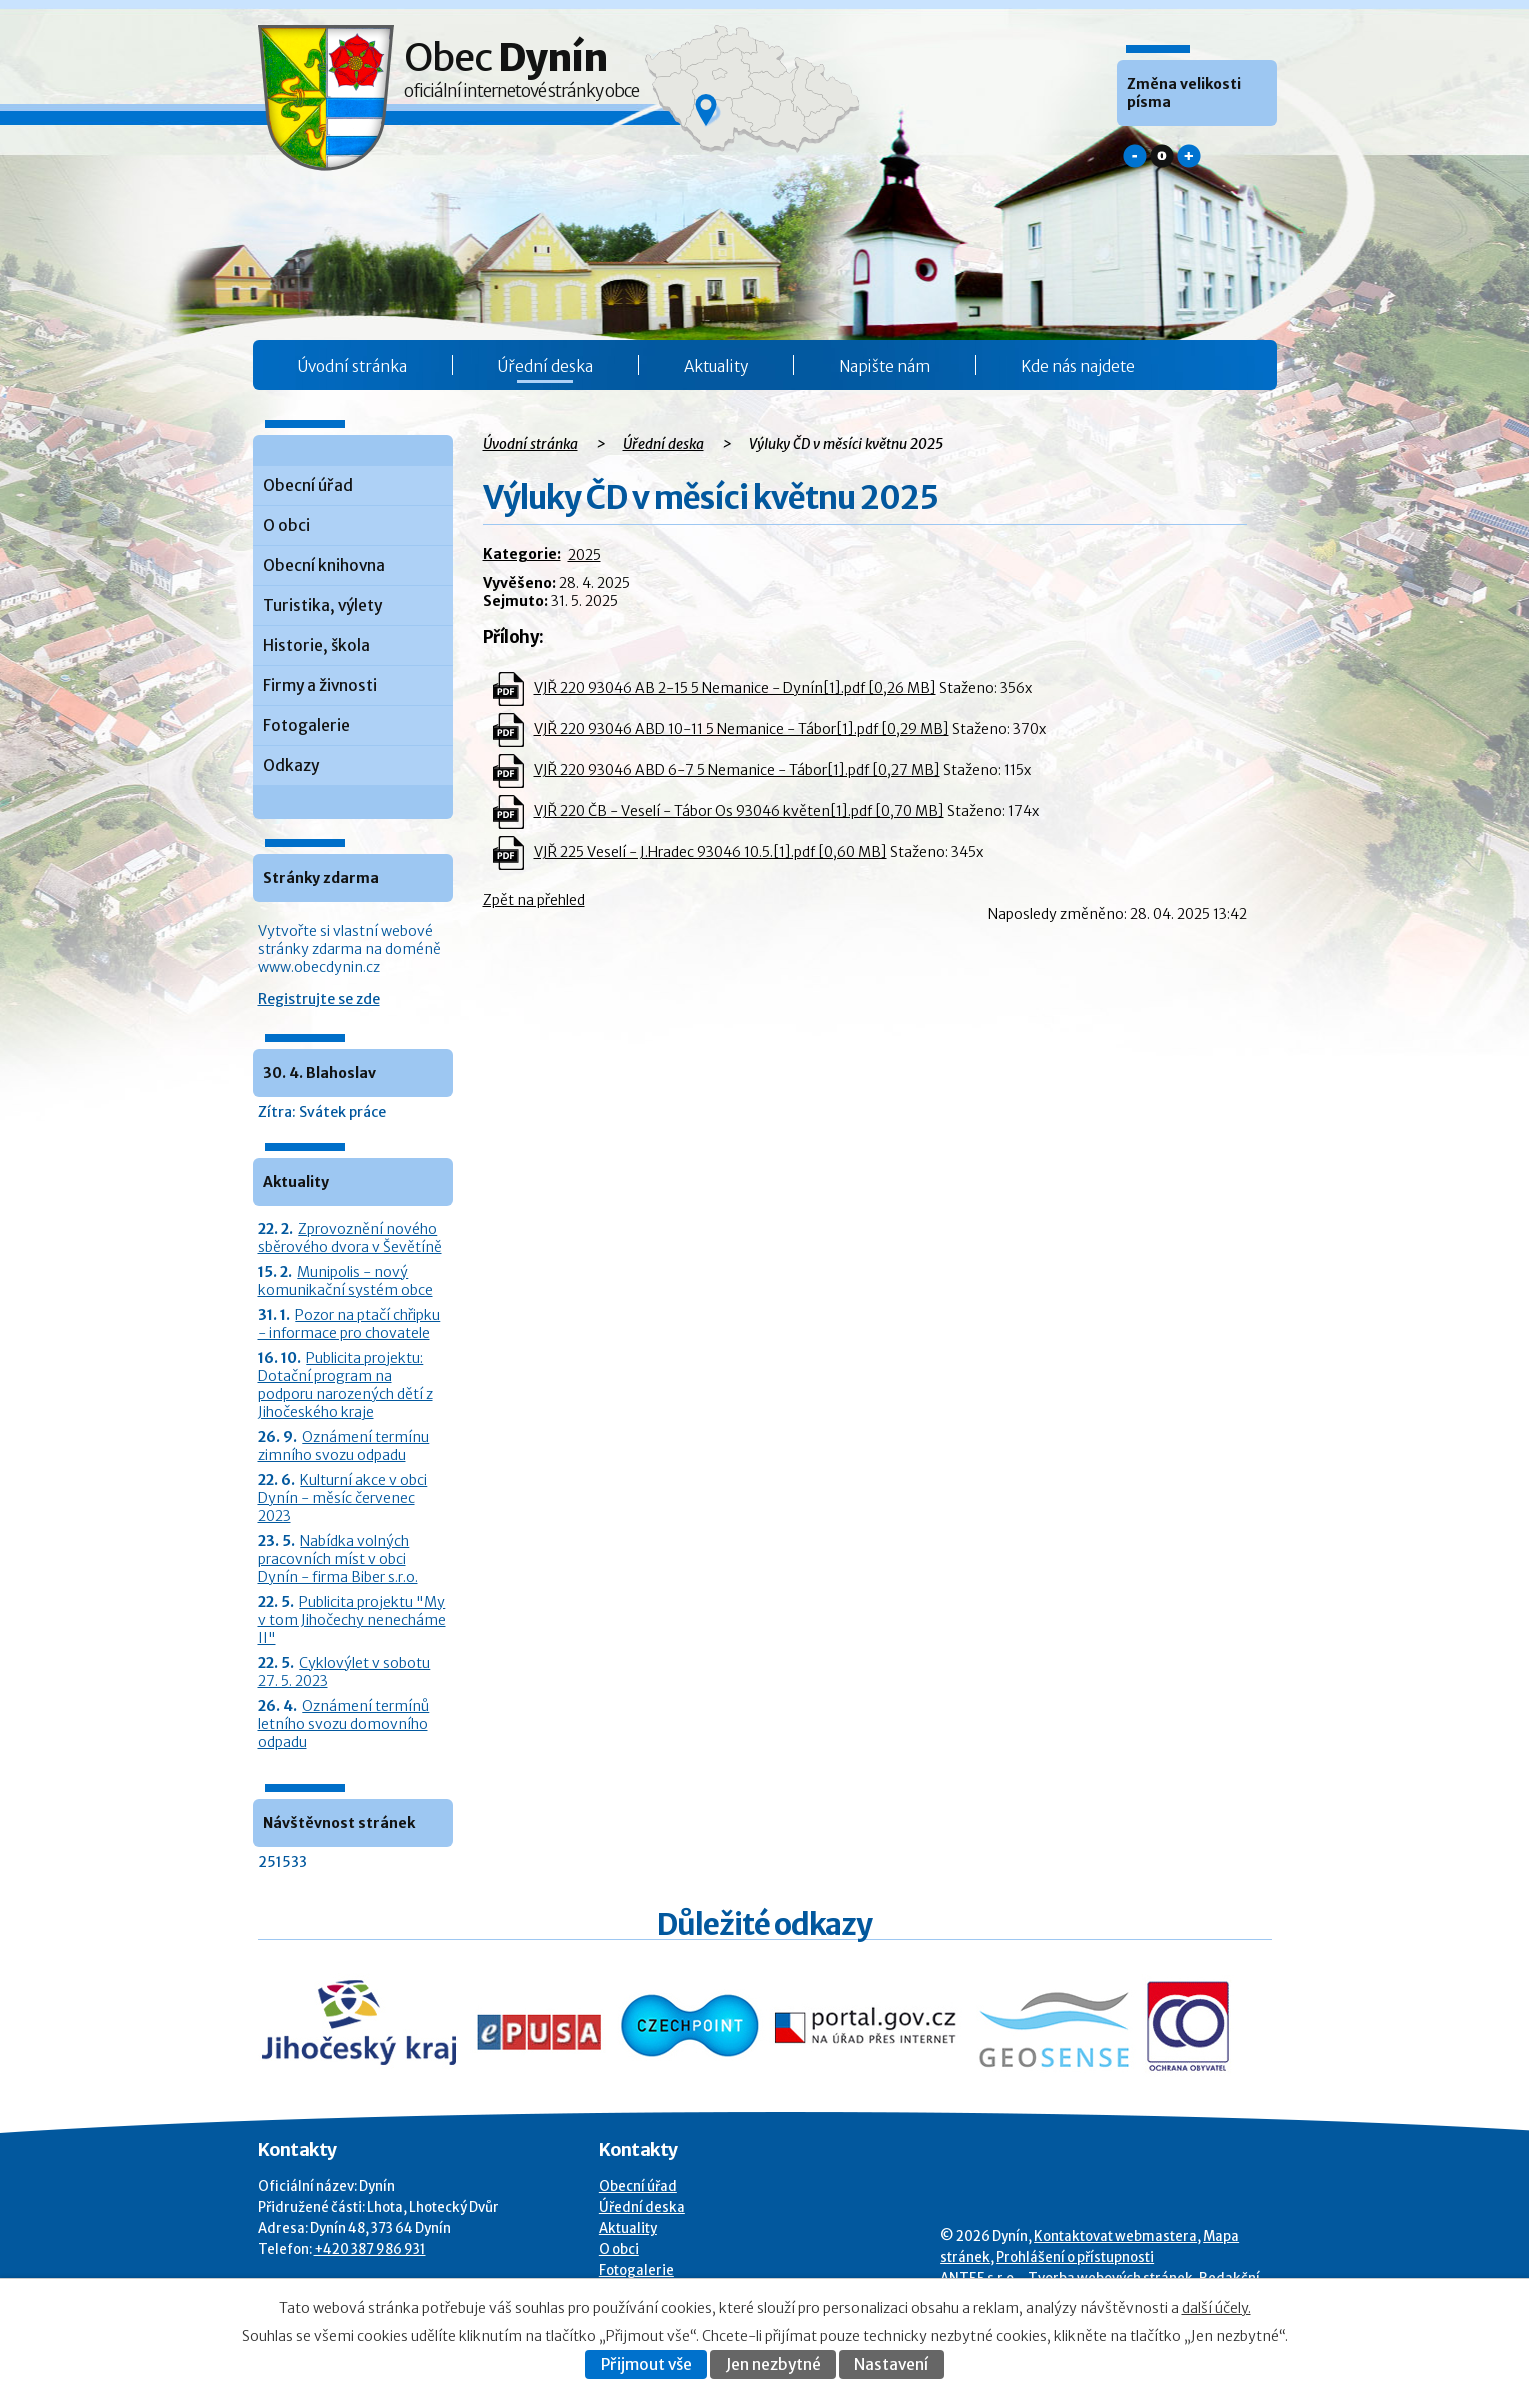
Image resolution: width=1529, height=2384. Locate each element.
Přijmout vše (646, 2364)
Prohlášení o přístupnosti (1075, 2257)
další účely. (1216, 2308)
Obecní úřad (308, 485)
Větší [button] (1189, 156)
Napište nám (884, 366)
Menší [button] (1135, 156)
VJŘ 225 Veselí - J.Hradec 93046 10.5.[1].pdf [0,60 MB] (710, 852)
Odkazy (291, 765)
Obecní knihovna (324, 565)
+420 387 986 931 (370, 2249)
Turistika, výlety (322, 605)
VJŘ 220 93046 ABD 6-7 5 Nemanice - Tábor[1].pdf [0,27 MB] (737, 770)
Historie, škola (316, 645)
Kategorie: (522, 554)
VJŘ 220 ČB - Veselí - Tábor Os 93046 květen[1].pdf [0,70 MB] (739, 811)
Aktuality (716, 366)
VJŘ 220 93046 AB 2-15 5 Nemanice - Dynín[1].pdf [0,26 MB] (735, 688)
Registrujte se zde (319, 999)
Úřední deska (545, 366)
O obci (286, 525)
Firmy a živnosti (320, 685)
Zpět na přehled (534, 900)
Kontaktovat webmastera (1115, 2236)
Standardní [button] (1162, 156)
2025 (584, 555)
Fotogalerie (306, 725)
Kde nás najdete (1078, 366)
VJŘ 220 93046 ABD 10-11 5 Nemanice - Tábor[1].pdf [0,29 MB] (741, 729)
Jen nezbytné (773, 2364)
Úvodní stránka (352, 366)
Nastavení (891, 2364)
